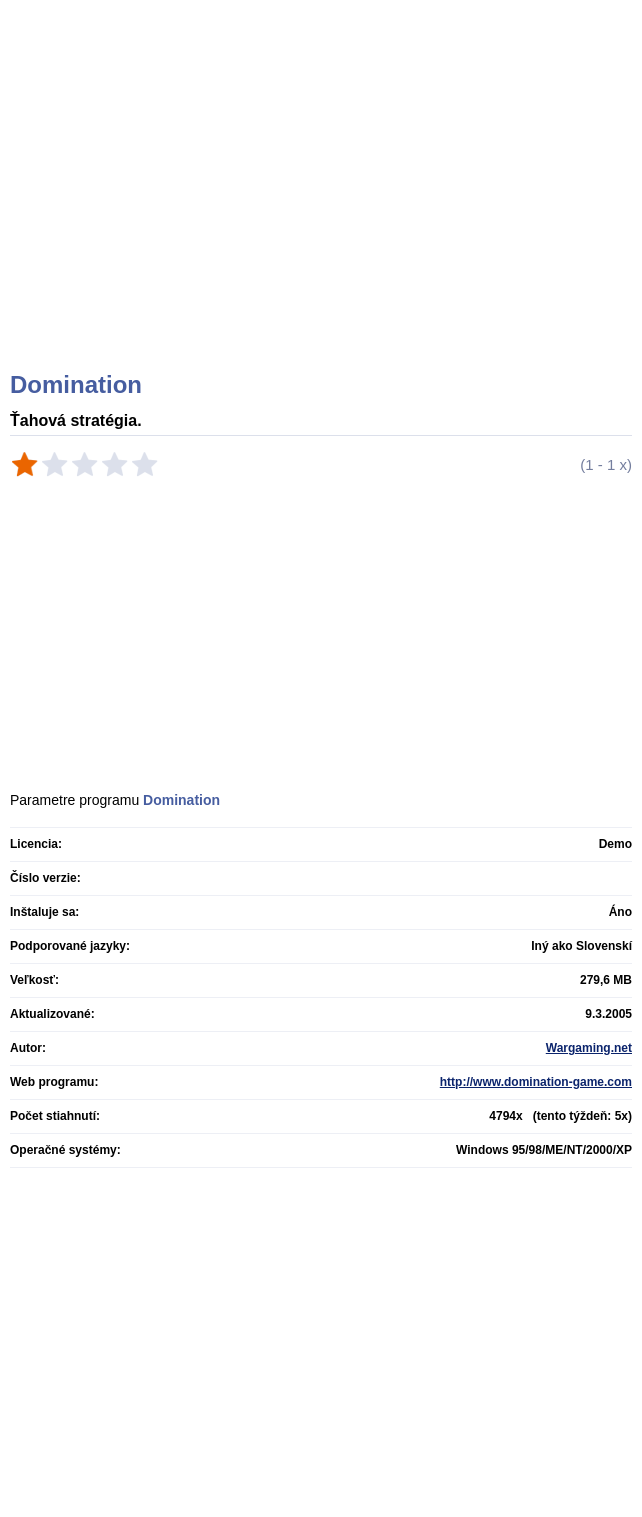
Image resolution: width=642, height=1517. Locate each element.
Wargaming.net (589, 1048)
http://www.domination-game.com (536, 1082)
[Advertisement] (323, 210)
